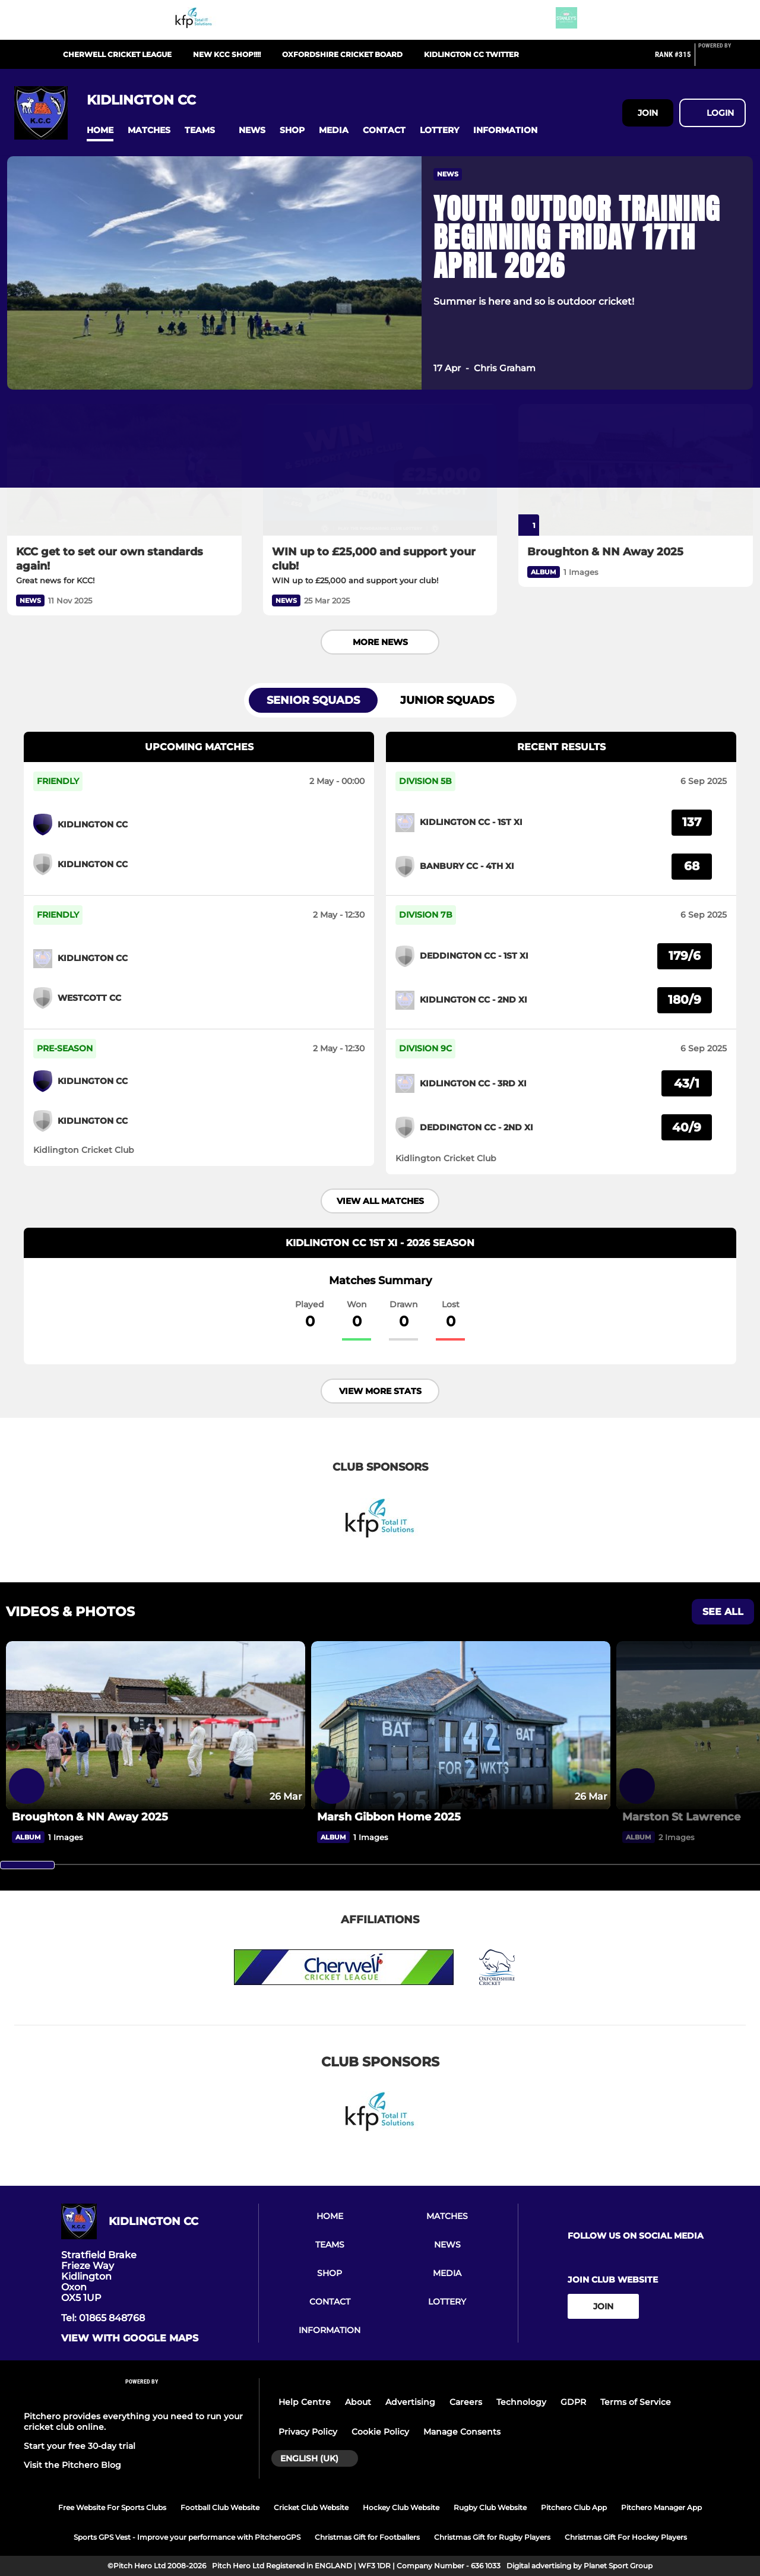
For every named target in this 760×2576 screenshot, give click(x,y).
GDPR (573, 2402)
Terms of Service (635, 2402)
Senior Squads (313, 700)
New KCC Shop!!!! (227, 54)
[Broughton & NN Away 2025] (635, 470)
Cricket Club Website (311, 2507)
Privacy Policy (307, 2431)
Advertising (410, 2402)
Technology (521, 2402)
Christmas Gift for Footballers (367, 2537)
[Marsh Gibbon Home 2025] (460, 1725)
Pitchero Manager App (661, 2507)
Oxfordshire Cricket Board (342, 54)
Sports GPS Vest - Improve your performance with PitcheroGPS (187, 2537)
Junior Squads (447, 700)
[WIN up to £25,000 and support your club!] (380, 470)
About (358, 2402)
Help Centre (304, 2402)
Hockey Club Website (401, 2507)
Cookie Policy (380, 2431)
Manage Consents (462, 2431)
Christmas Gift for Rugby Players (492, 2537)
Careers (465, 2402)
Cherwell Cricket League (117, 54)
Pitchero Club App (574, 2507)
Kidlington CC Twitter (471, 54)
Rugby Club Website (490, 2507)
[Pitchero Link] (722, 59)
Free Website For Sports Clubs (112, 2507)
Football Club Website (219, 2507)
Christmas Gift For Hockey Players (626, 2537)
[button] (100, 130)
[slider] (27, 1865)
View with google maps (129, 2338)
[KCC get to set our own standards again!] (124, 470)
